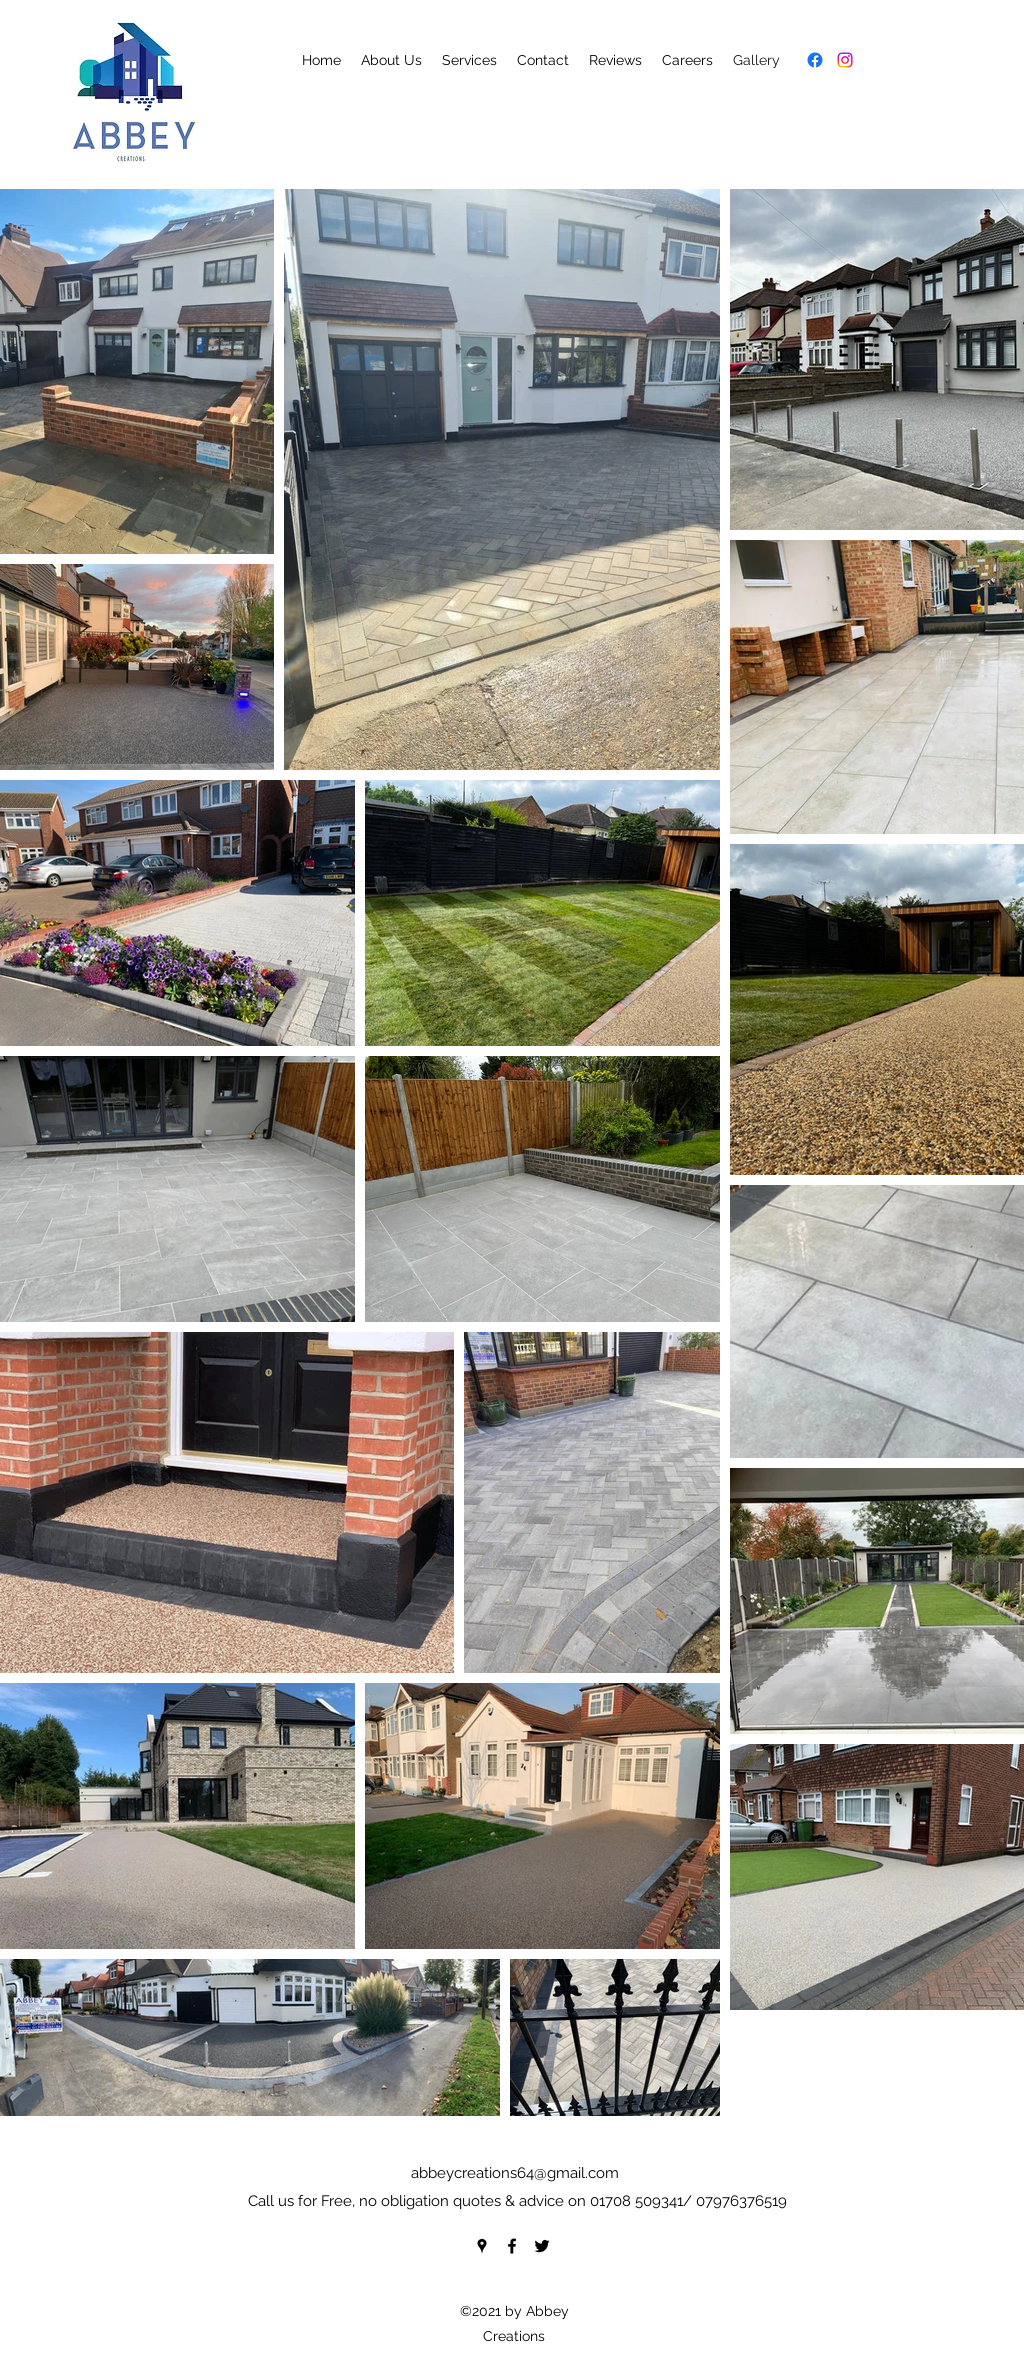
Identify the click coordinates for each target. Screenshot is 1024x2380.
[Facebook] (815, 60)
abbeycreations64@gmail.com (515, 2173)
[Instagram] (845, 60)
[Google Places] (482, 2246)
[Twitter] (542, 2246)
